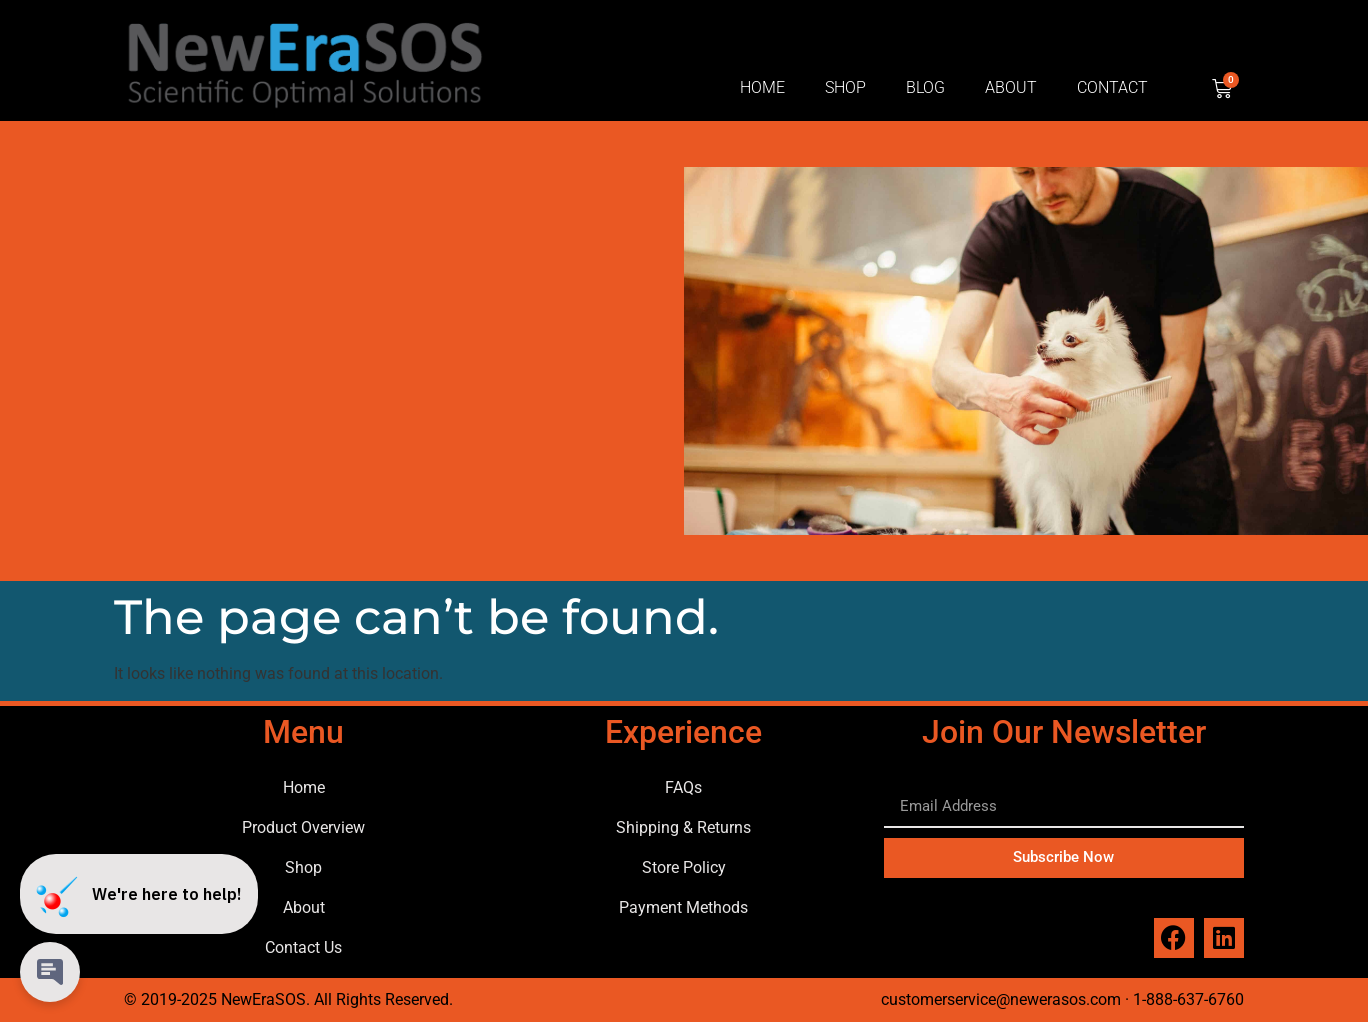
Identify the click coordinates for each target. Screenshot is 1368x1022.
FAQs (683, 787)
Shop (845, 87)
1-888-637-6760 (1188, 999)
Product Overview (303, 827)
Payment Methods (683, 907)
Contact (1112, 87)
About (1011, 87)
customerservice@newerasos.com (1001, 999)
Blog (925, 87)
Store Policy (684, 867)
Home (762, 87)
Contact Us (303, 947)
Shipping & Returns (683, 827)
